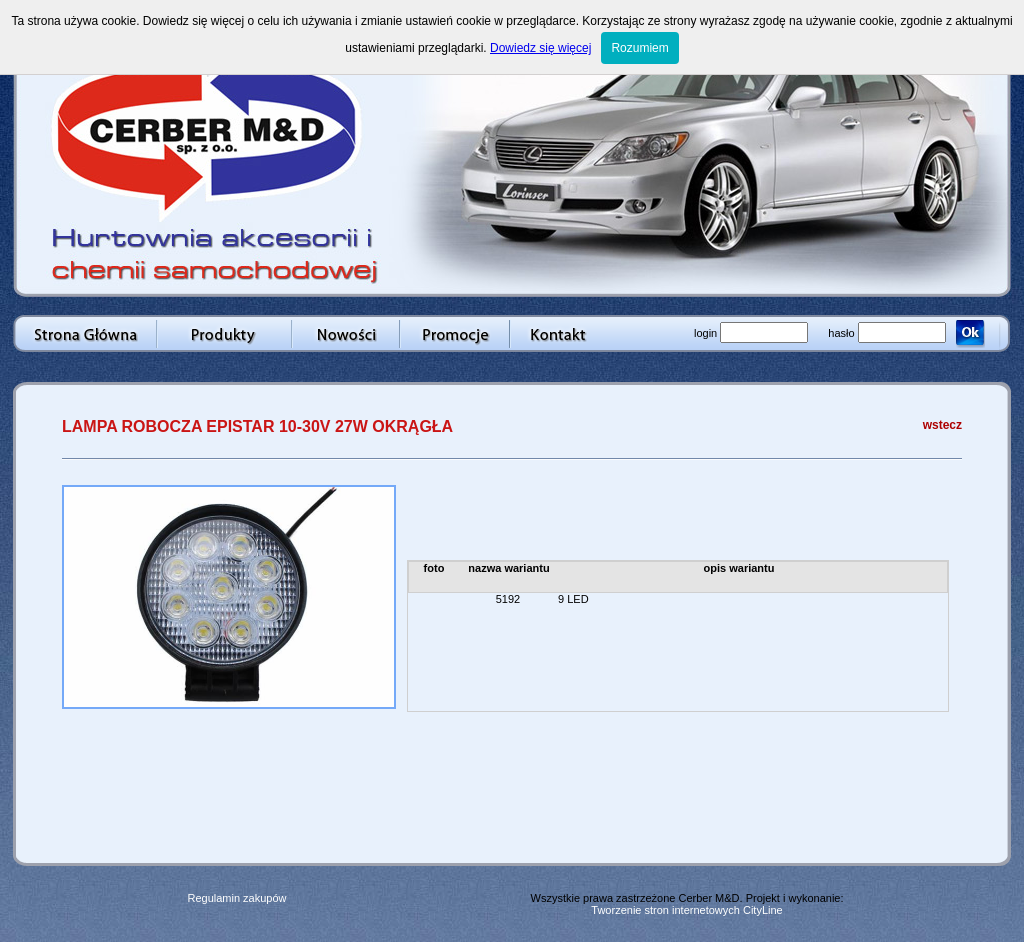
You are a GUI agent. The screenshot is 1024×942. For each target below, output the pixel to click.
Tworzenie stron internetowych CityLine (686, 910)
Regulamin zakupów (236, 898)
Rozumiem (639, 48)
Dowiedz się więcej (540, 48)
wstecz (942, 425)
